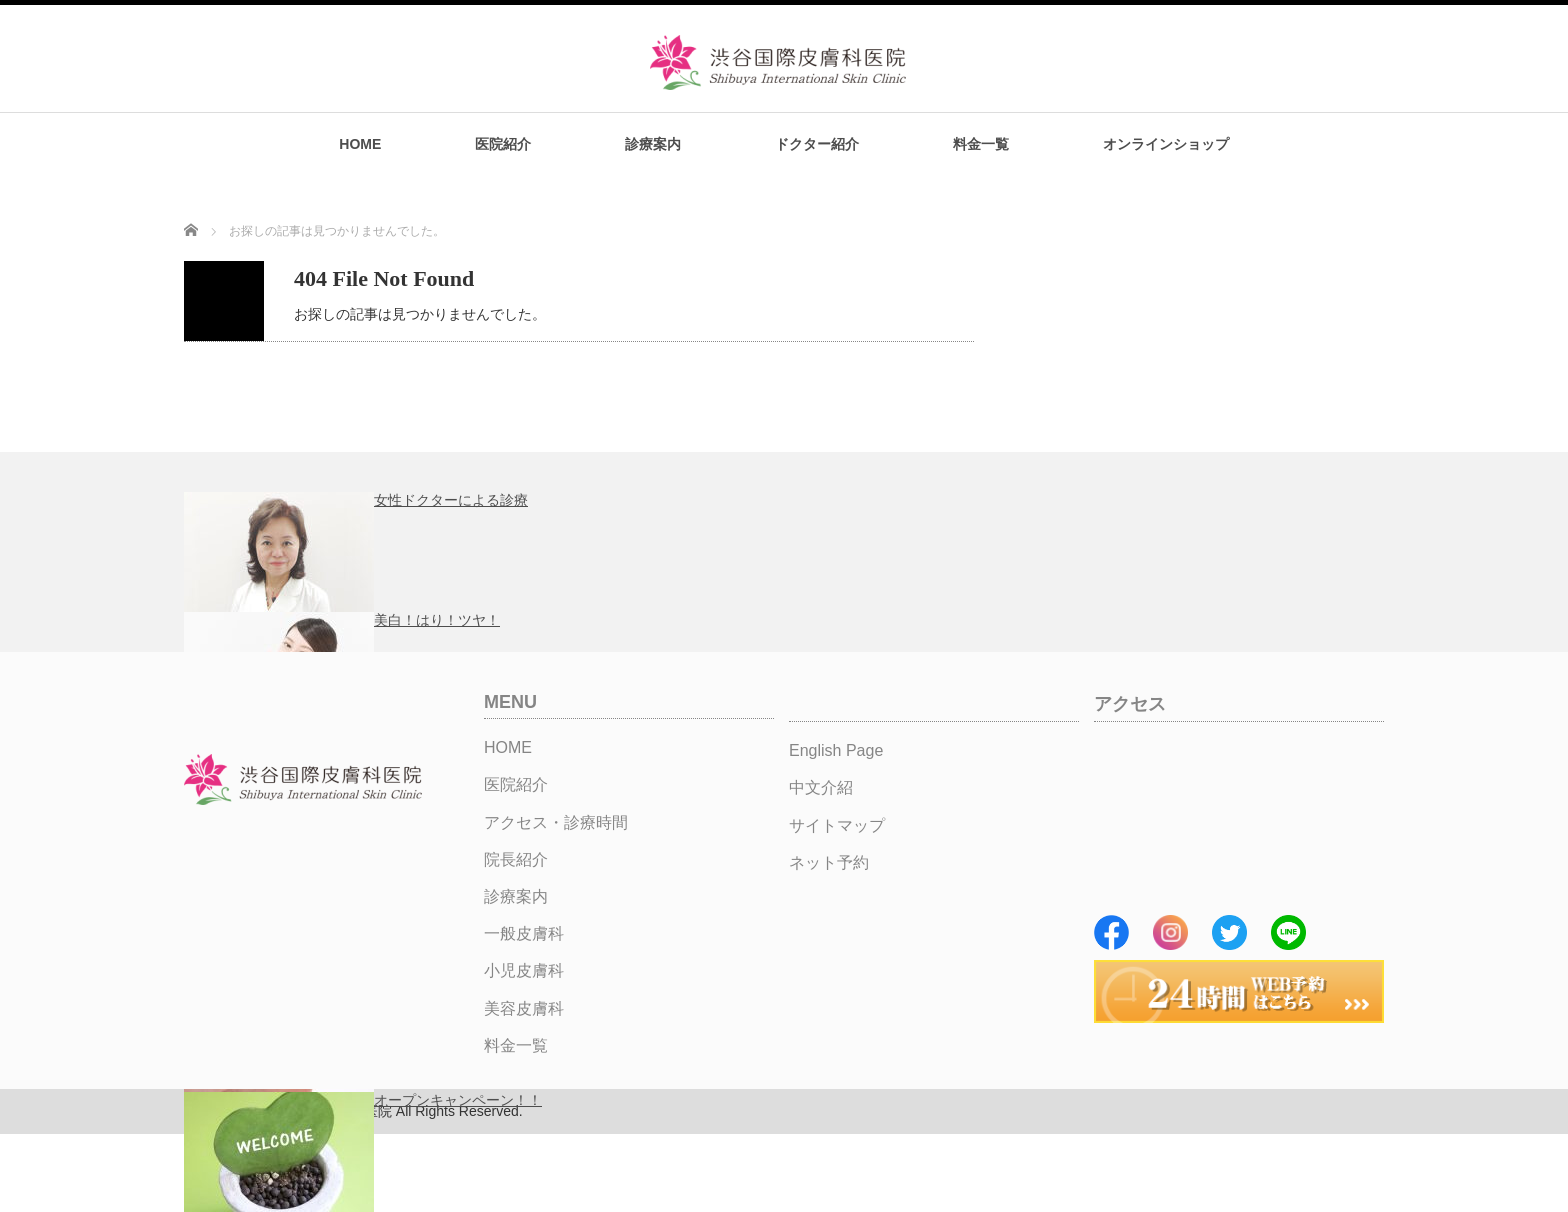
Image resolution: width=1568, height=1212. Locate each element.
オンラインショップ (1166, 144)
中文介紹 (821, 787)
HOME (360, 144)
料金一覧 (981, 144)
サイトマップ (837, 825)
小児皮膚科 (524, 970)
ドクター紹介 (817, 144)
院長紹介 (516, 859)
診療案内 (653, 144)
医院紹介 (503, 144)
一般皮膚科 (524, 933)
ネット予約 (829, 862)
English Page (836, 750)
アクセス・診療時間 (556, 822)
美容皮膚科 (524, 1008)
